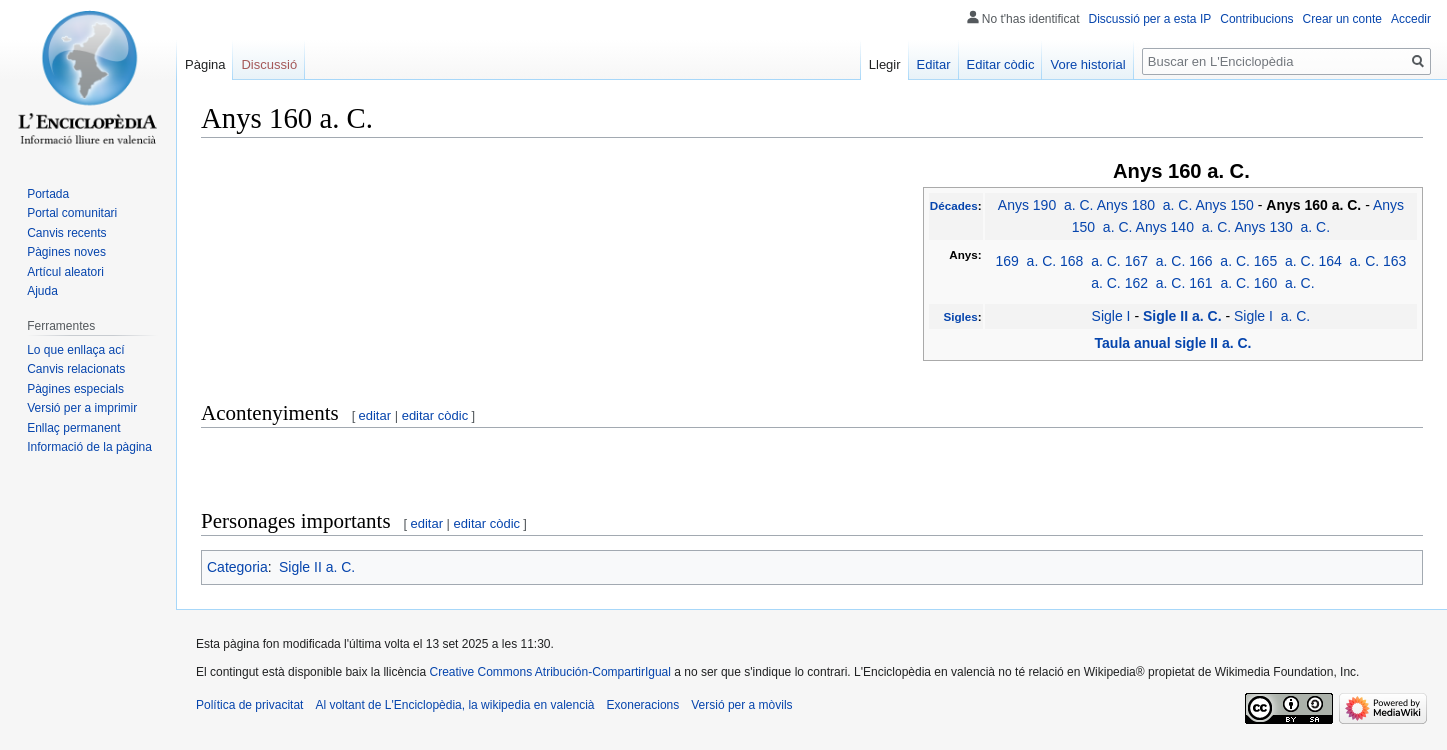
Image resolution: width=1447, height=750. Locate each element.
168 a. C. (1090, 261)
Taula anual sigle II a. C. (1173, 343)
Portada (48, 194)
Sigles (960, 316)
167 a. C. (1155, 261)
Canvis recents (66, 233)
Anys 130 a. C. (1282, 227)
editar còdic (435, 415)
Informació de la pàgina (89, 447)
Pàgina (205, 64)
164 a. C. (1348, 261)
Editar (934, 64)
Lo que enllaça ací (75, 350)
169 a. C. (1025, 261)
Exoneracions (643, 705)
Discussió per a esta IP (1150, 19)
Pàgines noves (66, 252)
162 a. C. (1155, 283)
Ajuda (42, 291)
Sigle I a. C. (1272, 316)
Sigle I (1111, 316)
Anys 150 (1224, 205)
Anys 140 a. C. (1184, 227)
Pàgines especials (75, 389)
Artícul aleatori (65, 272)
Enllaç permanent (73, 428)
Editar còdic (1001, 64)
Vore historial (1087, 64)
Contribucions (1256, 19)
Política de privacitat (249, 705)
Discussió (269, 64)
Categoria (237, 567)
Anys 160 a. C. (1313, 205)
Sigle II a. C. (1182, 316)
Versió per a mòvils (741, 705)
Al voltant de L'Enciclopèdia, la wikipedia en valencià (454, 705)
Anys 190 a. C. (1046, 205)
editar (375, 415)
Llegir (885, 64)
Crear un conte (1342, 19)
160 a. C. (1284, 283)
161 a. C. (1219, 283)
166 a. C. (1219, 261)
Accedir (1411, 19)
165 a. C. (1284, 261)
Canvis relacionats (76, 369)
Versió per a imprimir (82, 408)
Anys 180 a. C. (1145, 205)
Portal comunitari (72, 213)
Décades (954, 205)
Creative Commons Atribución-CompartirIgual (549, 672)
